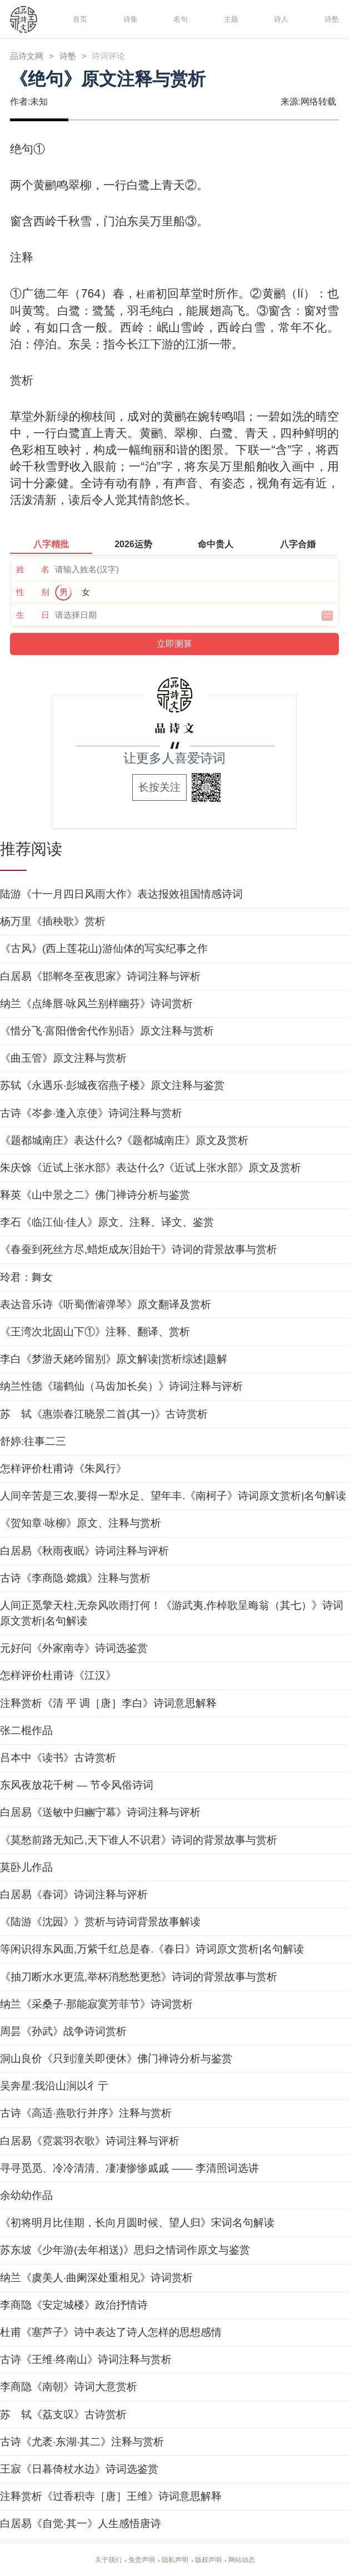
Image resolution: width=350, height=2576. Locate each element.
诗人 (279, 18)
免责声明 (137, 2560)
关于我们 (99, 2560)
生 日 (32, 616)
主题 (229, 18)
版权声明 (212, 2560)
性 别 (32, 593)
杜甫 (146, 295)
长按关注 (159, 788)
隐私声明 (175, 2560)
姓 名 (32, 570)
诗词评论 (124, 56)
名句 (179, 18)
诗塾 (330, 18)
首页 (78, 18)
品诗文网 (30, 56)
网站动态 (250, 2560)
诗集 (129, 18)
